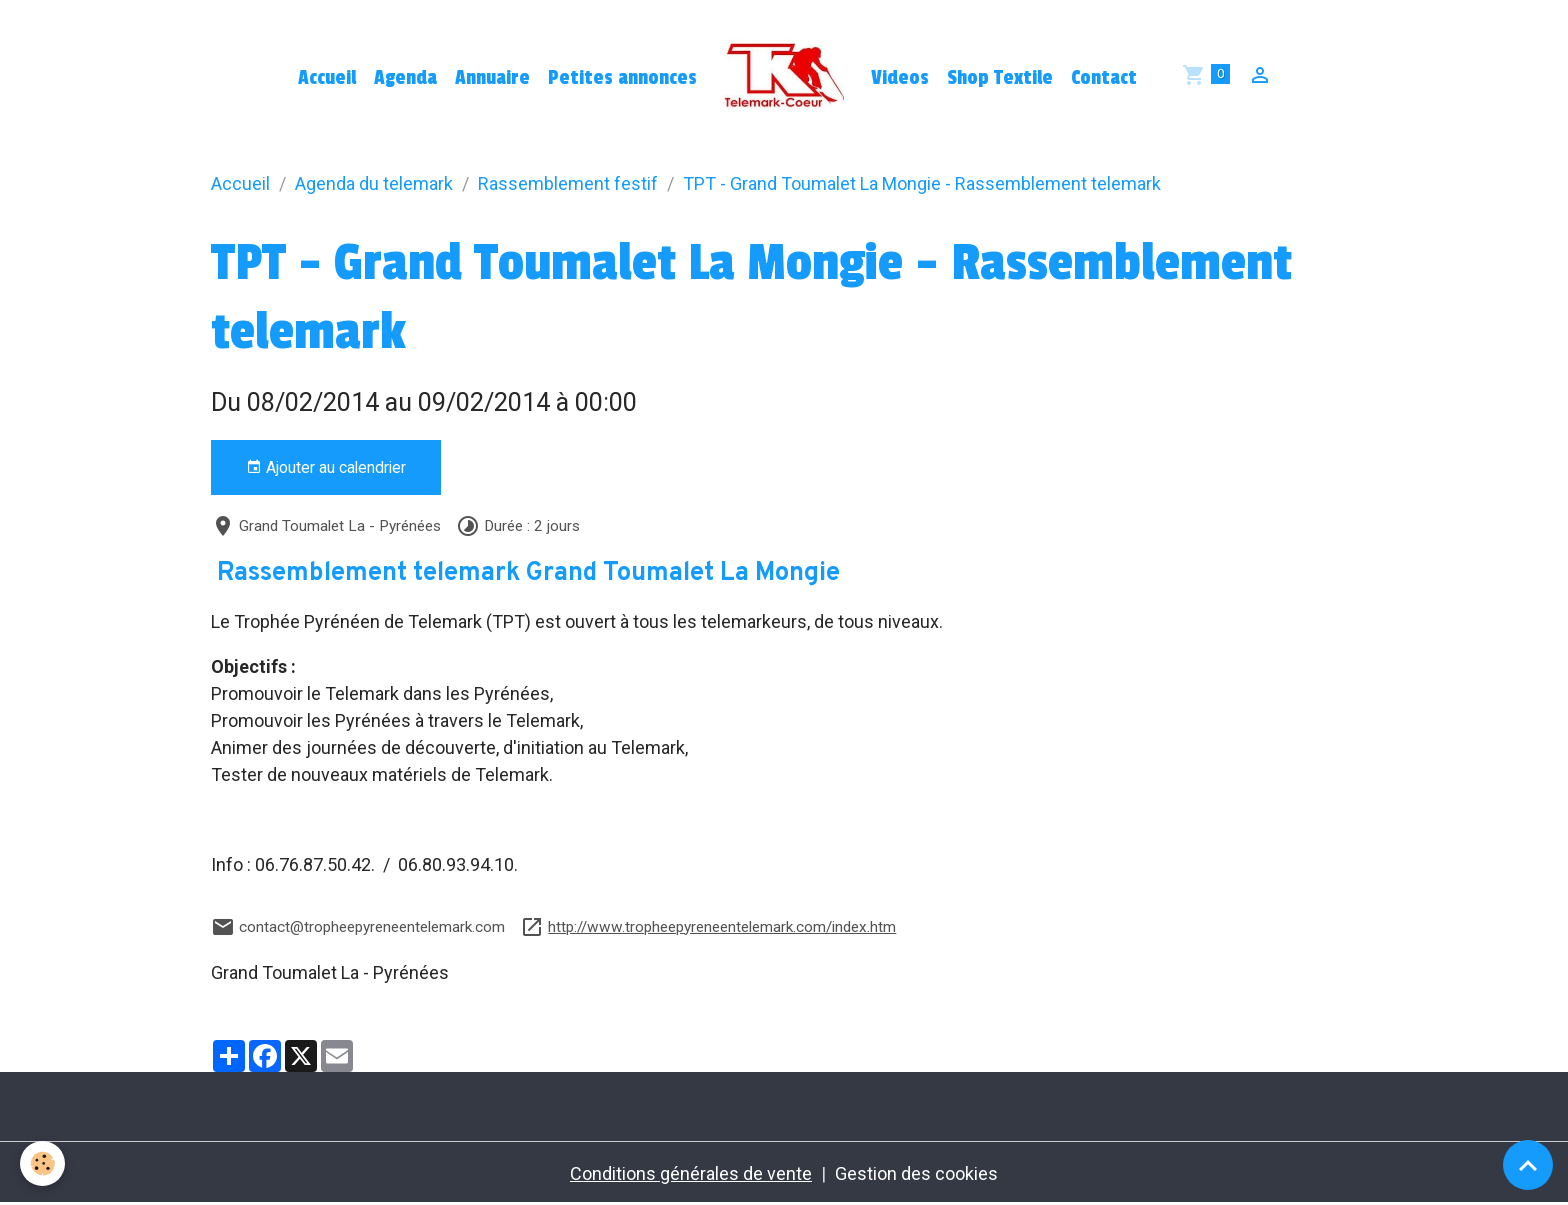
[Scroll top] (1528, 1165)
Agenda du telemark (374, 183)
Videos (900, 78)
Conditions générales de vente (691, 1173)
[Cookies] (42, 1163)
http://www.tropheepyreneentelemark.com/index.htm (722, 927)
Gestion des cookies (916, 1173)
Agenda (405, 78)
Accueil (327, 78)
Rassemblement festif (568, 183)
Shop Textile (1000, 78)
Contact (1104, 78)
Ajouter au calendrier (326, 468)
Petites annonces (622, 78)
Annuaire (492, 78)
